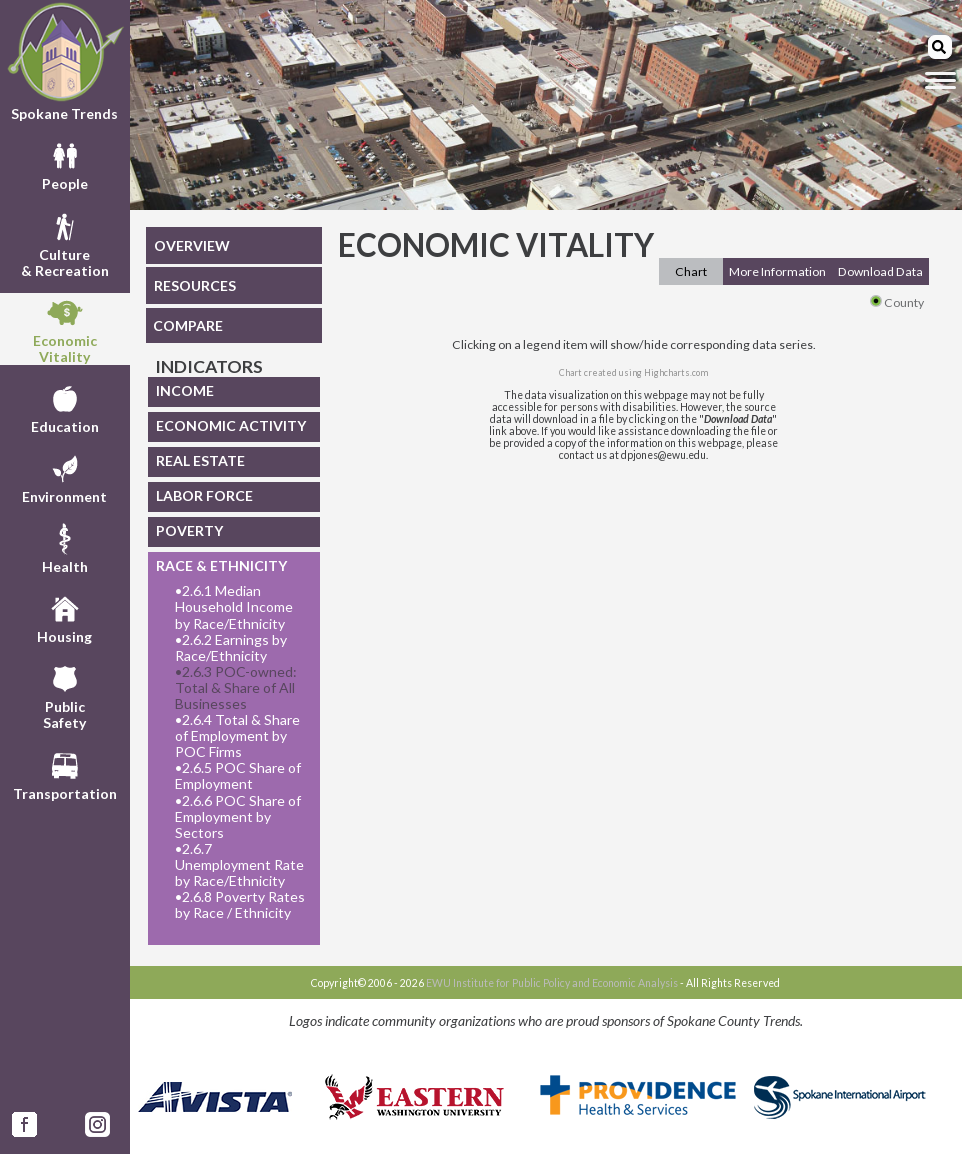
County (897, 302)
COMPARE (188, 325)
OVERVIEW (192, 245)
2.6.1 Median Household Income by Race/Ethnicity (234, 607)
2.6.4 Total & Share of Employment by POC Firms (237, 736)
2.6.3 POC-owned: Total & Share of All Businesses (236, 688)
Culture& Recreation (65, 243)
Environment (64, 477)
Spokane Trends (65, 62)
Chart (691, 271)
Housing (64, 617)
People (65, 164)
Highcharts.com (676, 372)
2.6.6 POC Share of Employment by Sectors (238, 817)
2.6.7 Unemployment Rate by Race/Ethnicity (239, 865)
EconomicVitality (65, 329)
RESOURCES (195, 285)
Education (65, 407)
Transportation (65, 774)
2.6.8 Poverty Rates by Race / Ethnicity (240, 905)
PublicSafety (64, 695)
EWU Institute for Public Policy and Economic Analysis (552, 983)
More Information (777, 271)
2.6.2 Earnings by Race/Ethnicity (231, 648)
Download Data (880, 271)
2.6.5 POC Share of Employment (238, 776)
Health (65, 547)
